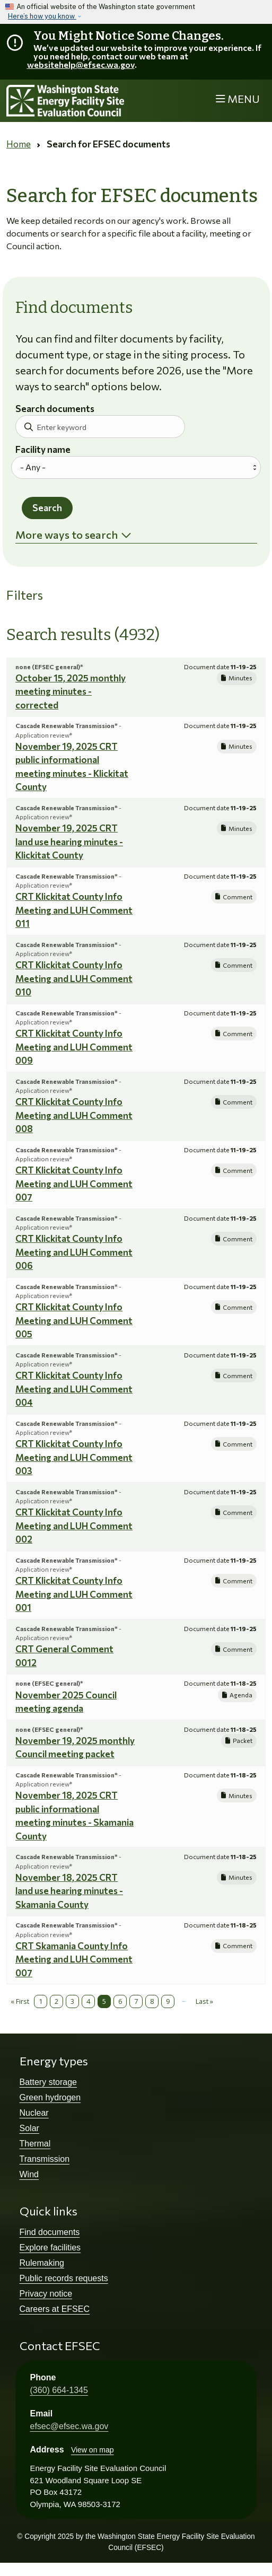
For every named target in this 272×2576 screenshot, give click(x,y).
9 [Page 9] (168, 2001)
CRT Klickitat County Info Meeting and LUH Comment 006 (74, 1252)
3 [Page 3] (72, 2001)
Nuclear (34, 2112)
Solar (29, 2128)
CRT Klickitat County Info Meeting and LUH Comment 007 (74, 1183)
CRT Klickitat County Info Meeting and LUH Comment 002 (74, 1525)
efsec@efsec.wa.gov (69, 2426)
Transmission (45, 2158)
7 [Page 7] (136, 2001)
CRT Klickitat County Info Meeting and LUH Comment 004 (74, 1389)
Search (47, 507)
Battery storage (48, 2082)
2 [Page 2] (56, 2001)
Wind (29, 2174)
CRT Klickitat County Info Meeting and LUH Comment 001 (74, 1594)
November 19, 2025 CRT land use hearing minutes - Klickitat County (69, 841)
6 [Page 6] (120, 2001)
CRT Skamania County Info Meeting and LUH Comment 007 (74, 1959)
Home (18, 144)
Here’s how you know (42, 16)
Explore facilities (50, 2247)
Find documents (50, 2232)
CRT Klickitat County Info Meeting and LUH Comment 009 (74, 1047)
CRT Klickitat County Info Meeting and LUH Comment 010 (74, 978)
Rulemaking (42, 2262)
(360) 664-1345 (59, 2390)
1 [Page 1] (40, 2001)
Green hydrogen (50, 2097)
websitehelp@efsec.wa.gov (81, 64)
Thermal (35, 2143)
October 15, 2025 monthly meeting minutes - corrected (70, 691)
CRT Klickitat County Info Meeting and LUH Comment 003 (74, 1457)
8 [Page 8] (152, 2001)
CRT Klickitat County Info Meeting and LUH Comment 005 (74, 1320)
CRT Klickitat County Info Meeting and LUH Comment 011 (74, 910)
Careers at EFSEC (55, 2309)
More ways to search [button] (66, 534)
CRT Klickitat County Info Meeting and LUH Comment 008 (74, 1115)
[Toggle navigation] (237, 99)
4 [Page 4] (88, 2001)
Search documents (54, 409)
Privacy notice (46, 2293)
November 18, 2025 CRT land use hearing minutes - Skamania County (69, 1891)
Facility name (43, 450)
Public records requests (64, 2278)
